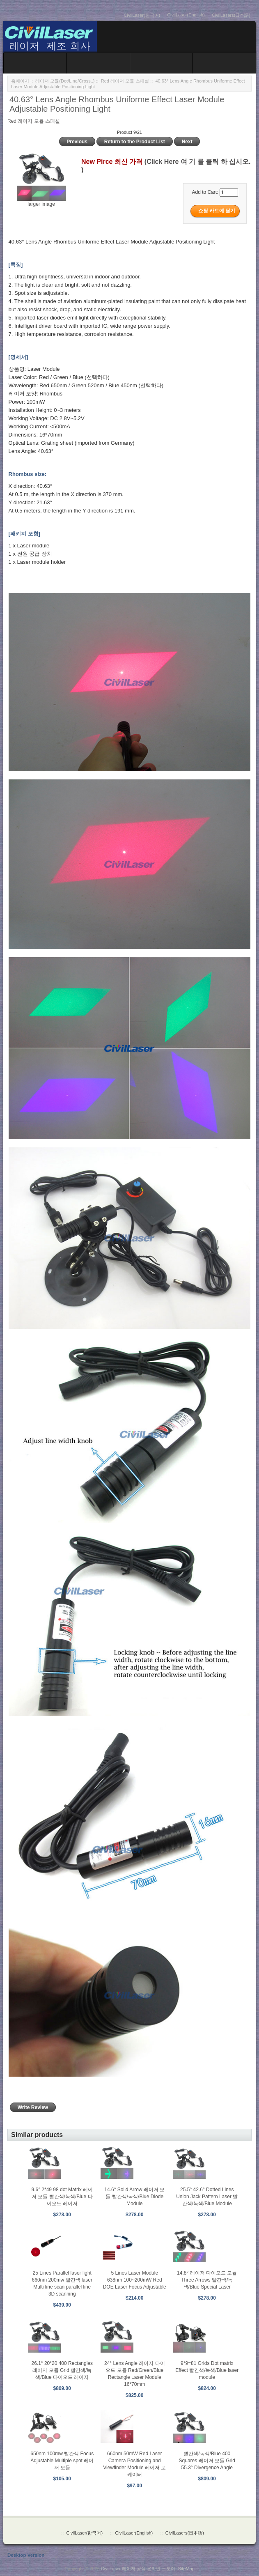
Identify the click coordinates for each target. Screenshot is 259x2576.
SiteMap (186, 2568)
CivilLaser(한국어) (142, 15)
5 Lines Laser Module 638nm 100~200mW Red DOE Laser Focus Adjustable (134, 2280)
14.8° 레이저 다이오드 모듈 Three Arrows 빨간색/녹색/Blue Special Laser (207, 2280)
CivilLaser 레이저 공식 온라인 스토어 (138, 2568)
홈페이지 (20, 80)
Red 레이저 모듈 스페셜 (125, 80)
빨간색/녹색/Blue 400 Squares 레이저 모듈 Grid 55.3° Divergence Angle (207, 2460)
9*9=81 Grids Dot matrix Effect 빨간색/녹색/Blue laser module (206, 2370)
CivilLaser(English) (186, 14)
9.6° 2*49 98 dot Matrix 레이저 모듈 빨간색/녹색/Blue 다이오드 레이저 (62, 2196)
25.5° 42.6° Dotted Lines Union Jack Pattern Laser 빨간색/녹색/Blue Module (207, 2196)
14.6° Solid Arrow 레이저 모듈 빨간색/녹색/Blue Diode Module (134, 2196)
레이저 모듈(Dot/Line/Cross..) (64, 80)
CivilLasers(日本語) (231, 15)
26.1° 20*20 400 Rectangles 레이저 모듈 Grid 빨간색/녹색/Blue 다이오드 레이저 (62, 2370)
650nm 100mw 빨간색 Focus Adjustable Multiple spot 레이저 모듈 (62, 2460)
